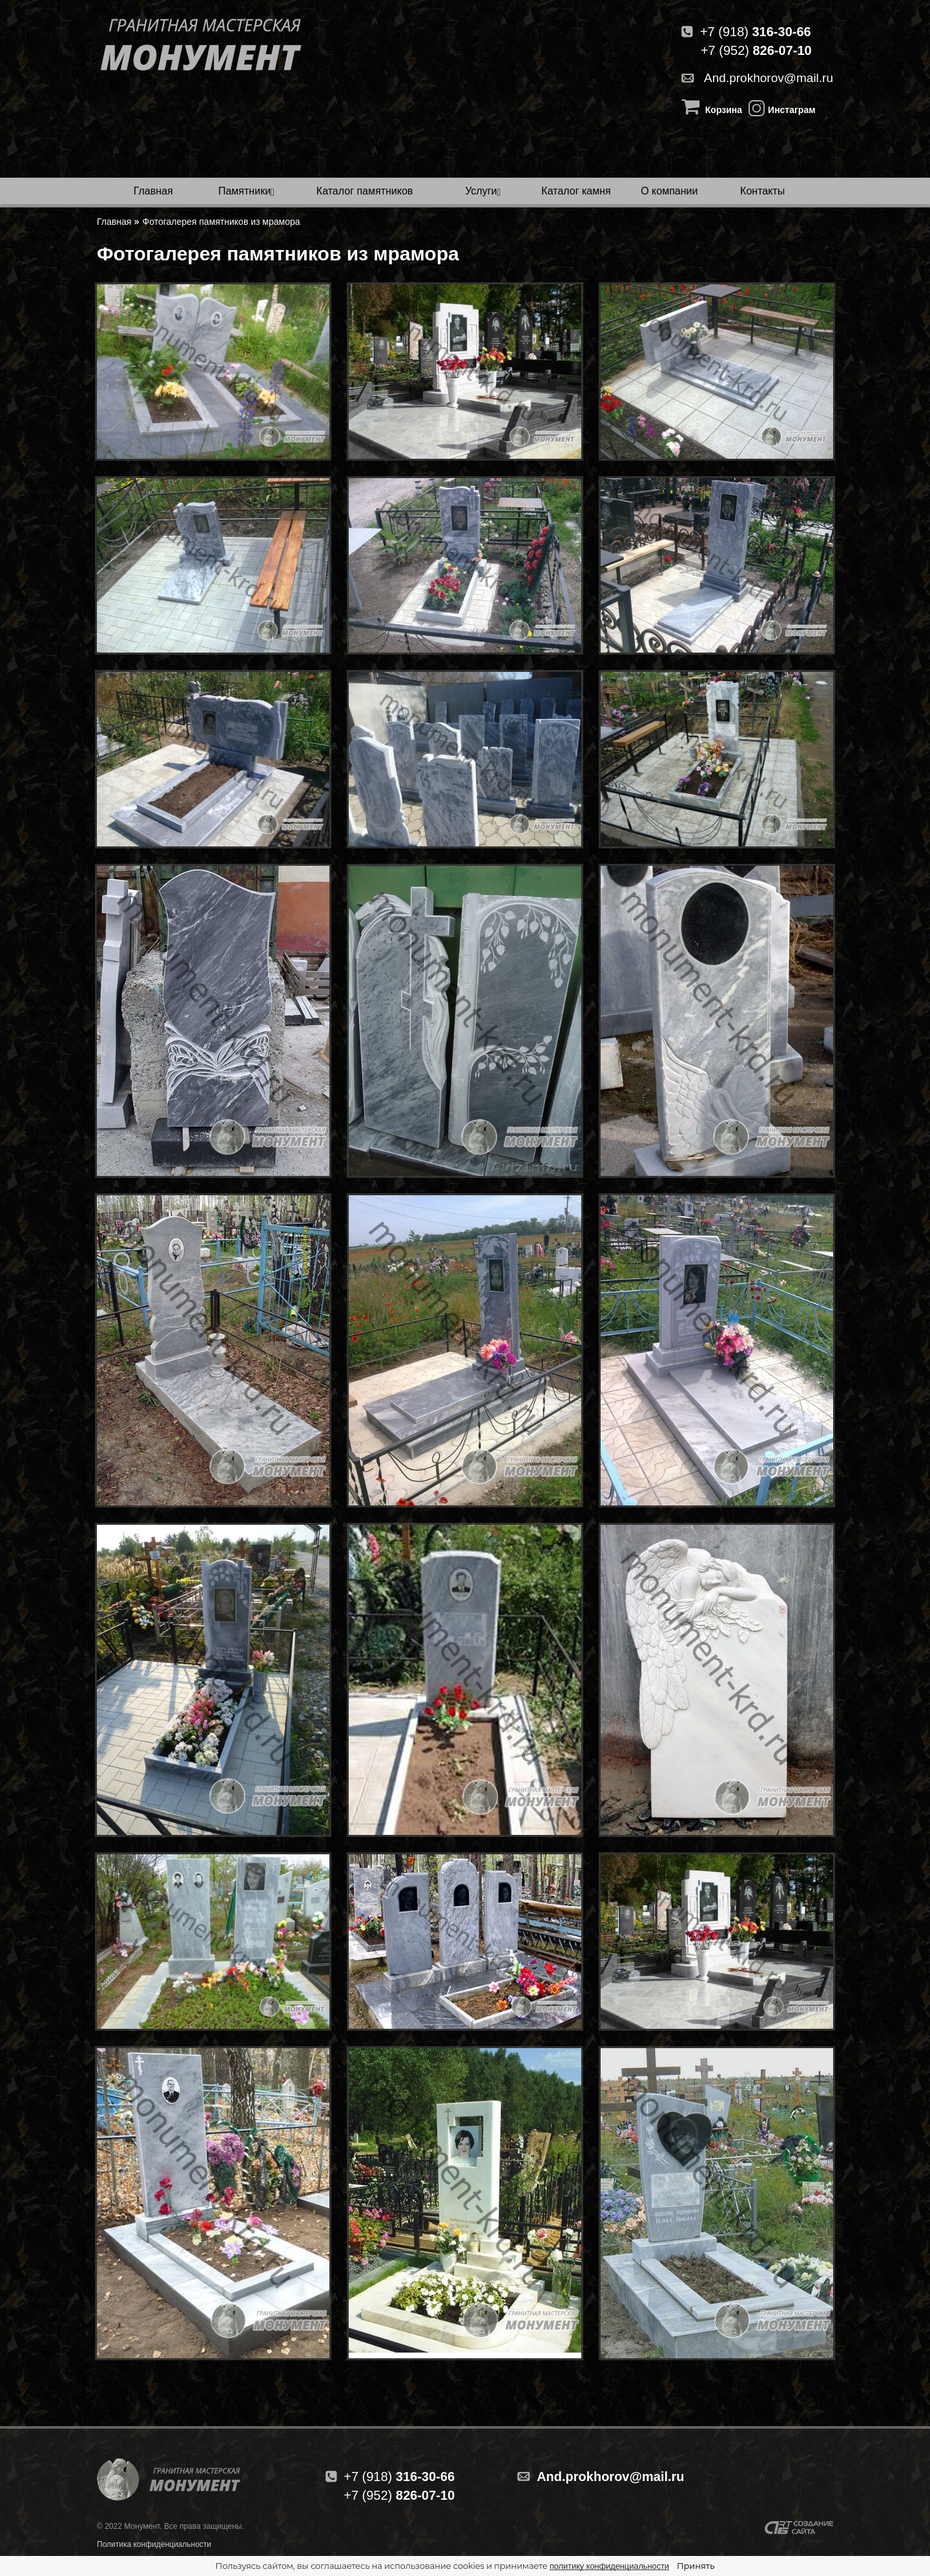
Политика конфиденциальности (154, 2544)
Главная (153, 190)
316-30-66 (399, 2476)
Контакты (762, 190)
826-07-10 (399, 2495)
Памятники (244, 190)
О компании (669, 190)
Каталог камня (575, 190)
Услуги (481, 190)
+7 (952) (756, 50)
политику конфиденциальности (609, 2566)
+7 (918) (746, 32)
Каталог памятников (364, 190)
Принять (695, 2565)
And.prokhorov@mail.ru (757, 78)
